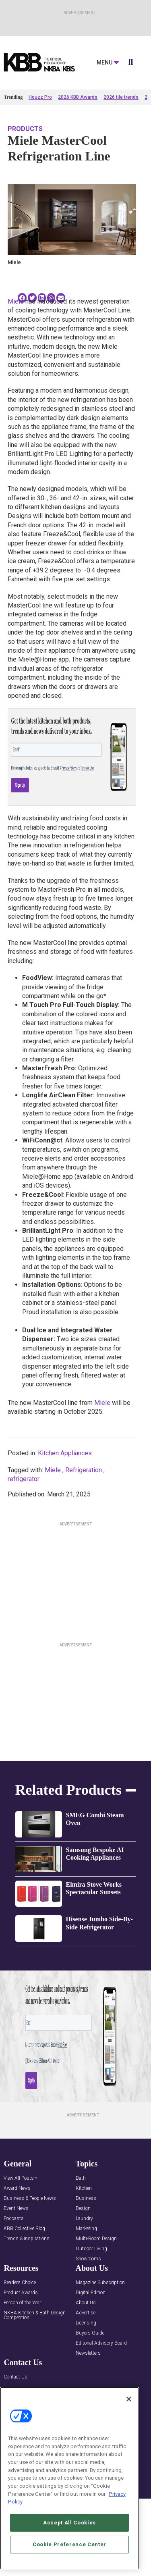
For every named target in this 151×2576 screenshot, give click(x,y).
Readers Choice (20, 2282)
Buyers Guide (90, 2333)
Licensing (86, 2323)
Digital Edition (90, 2292)
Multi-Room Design (96, 2238)
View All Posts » (20, 2178)
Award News (17, 2188)
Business (86, 2198)
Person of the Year (22, 2302)
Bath (81, 2178)
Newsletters (88, 2353)
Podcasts (14, 2218)
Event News (16, 2208)
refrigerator (23, 1479)
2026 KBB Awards (77, 97)
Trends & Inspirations (27, 2238)
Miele (16, 301)
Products (25, 129)
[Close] (129, 2399)
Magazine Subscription (100, 2282)
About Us (86, 2302)
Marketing (86, 2228)
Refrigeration (83, 1470)
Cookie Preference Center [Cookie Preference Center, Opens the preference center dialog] (69, 2544)
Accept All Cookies (69, 2523)
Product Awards (21, 2292)
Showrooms (88, 2259)
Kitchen (84, 2188)
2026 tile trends (121, 97)
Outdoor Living (91, 2248)
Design (83, 2208)
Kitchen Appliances (65, 1453)
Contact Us (15, 2377)
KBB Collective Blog (24, 2228)
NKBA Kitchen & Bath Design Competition (35, 2315)
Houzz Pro (40, 97)
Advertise (85, 2313)
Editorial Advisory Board (101, 2343)
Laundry (84, 2218)
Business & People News (30, 2198)
